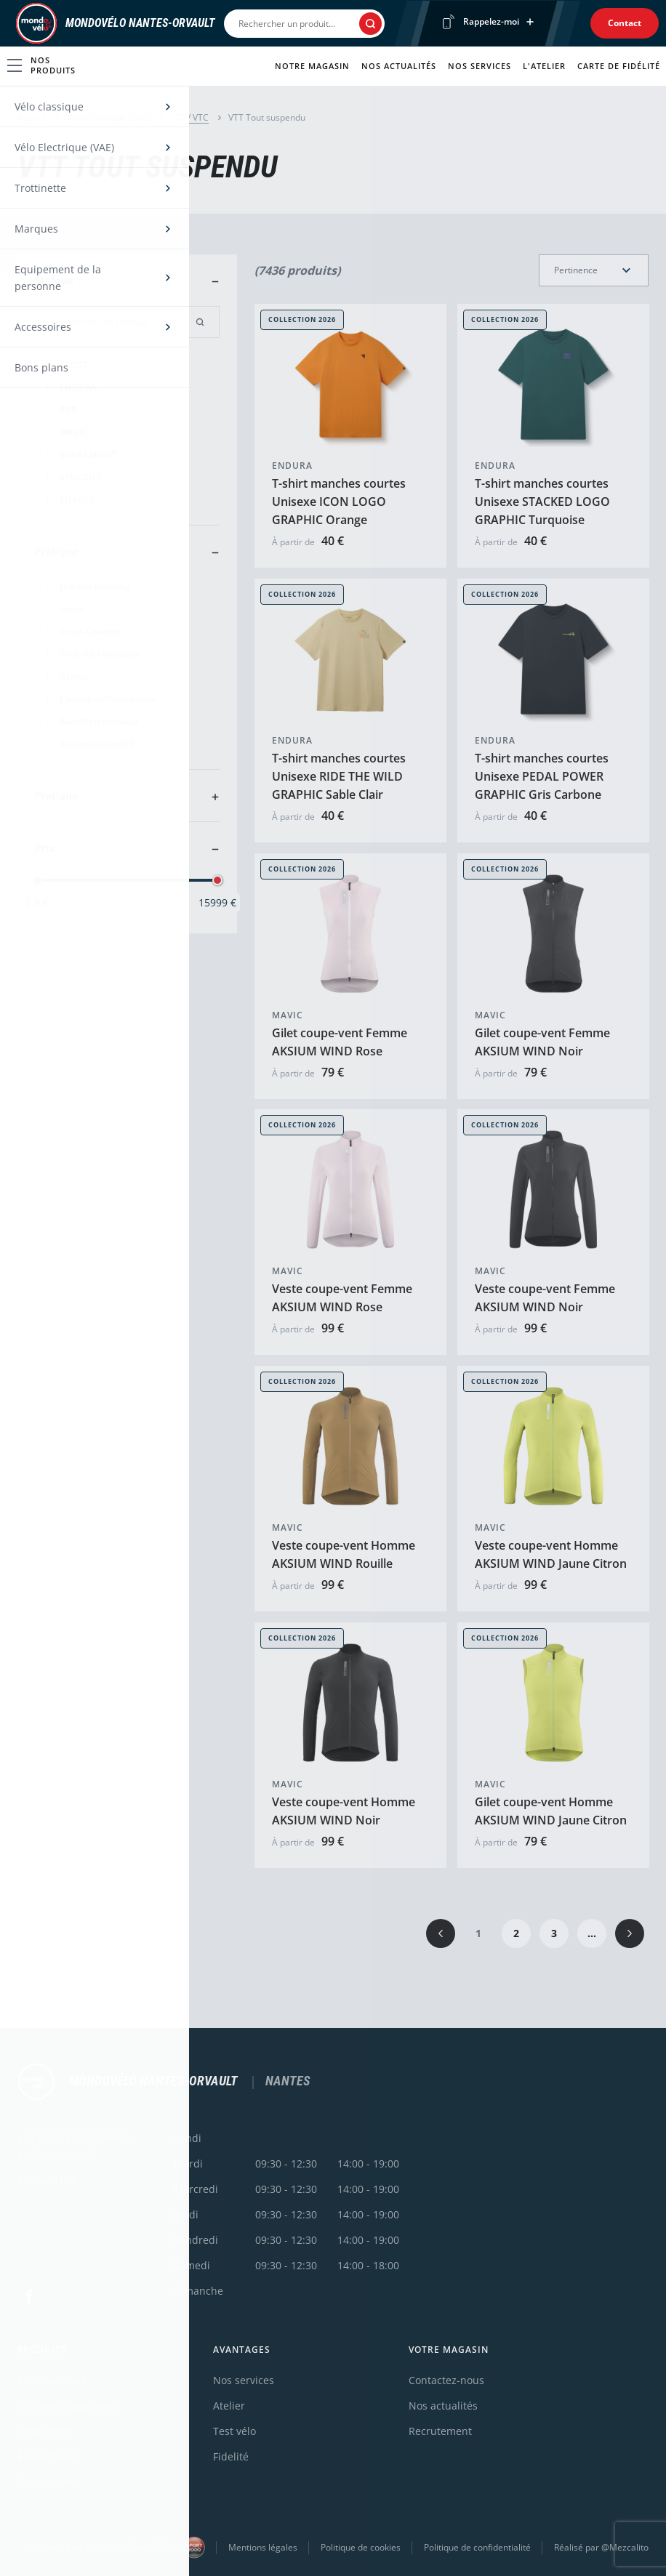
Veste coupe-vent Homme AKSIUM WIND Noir (343, 1811)
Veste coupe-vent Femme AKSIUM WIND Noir (545, 1298)
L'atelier (544, 65)
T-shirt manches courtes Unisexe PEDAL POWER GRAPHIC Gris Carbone (542, 776)
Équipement (47, 2456)
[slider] (37, 880)
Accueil (32, 117)
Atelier (229, 2405)
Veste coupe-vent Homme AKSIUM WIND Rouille (343, 1554)
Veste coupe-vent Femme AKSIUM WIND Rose (342, 1298)
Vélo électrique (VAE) (67, 2405)
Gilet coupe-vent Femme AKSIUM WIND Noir (542, 1041)
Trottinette (43, 2431)
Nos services (479, 65)
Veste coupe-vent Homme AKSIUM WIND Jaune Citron (551, 1554)
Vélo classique (52, 2380)
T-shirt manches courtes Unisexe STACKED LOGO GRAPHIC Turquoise (542, 501)
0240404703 (46, 2180)
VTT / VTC (189, 117)
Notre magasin (312, 65)
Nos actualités (398, 65)
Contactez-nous (446, 2380)
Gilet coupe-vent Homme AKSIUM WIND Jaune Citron (551, 1811)
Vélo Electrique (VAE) (108, 117)
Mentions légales (262, 2547)
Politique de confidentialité (477, 2547)
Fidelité (231, 2456)
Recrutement (440, 2431)
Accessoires (45, 2482)
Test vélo (234, 2431)
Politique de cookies (361, 2547)
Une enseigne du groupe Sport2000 (115, 2548)
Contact (624, 23)
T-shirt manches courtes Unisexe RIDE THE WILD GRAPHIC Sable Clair (339, 776)
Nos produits (41, 65)
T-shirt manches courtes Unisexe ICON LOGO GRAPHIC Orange (339, 501)
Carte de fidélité (618, 65)
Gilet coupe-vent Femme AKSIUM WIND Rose (339, 1041)
